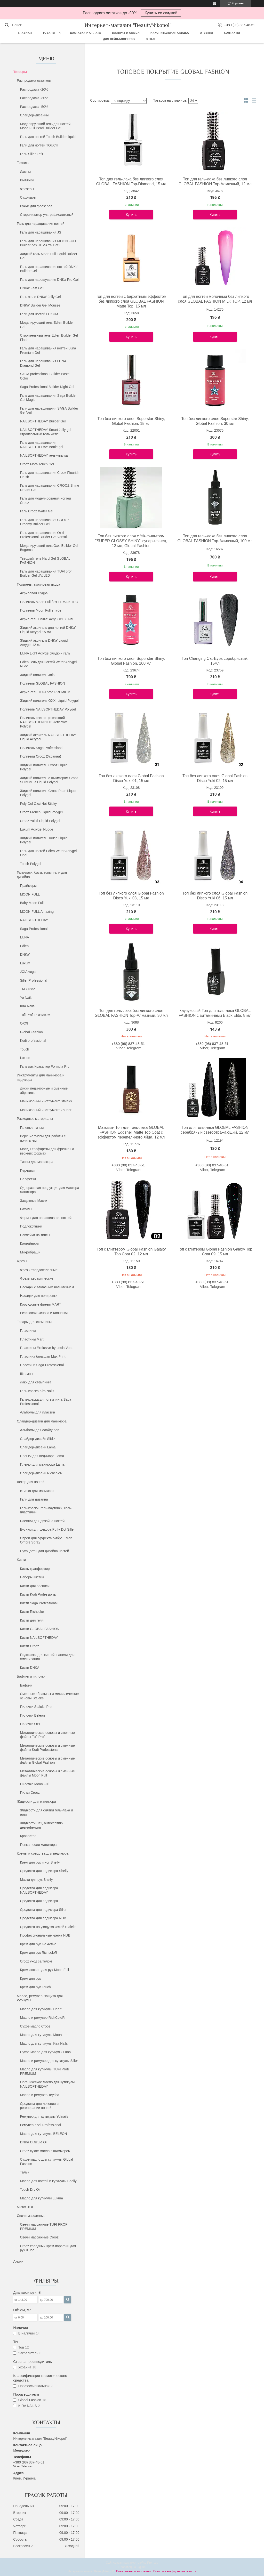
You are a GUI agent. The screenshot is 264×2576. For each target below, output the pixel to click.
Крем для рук (30, 1978)
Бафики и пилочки (31, 1676)
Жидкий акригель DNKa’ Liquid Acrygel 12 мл (44, 642)
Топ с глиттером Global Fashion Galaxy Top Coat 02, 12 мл (131, 1251)
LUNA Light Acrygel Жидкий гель (45, 653)
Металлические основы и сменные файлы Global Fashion (47, 1760)
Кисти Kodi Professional (38, 1594)
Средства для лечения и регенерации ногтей (39, 2106)
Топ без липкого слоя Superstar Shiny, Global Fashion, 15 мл (131, 421)
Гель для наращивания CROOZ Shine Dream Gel (49, 488)
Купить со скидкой (161, 13)
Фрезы (22, 1261)
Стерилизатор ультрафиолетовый (46, 215)
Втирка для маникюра (37, 1491)
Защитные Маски (33, 1201)
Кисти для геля (31, 1620)
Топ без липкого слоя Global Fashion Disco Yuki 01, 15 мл (131, 778)
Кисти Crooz (29, 1646)
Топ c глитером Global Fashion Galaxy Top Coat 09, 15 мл (215, 1251)
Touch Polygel (30, 864)
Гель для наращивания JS (40, 232)
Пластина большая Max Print (42, 1356)
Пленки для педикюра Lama (42, 1456)
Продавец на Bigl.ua (132, 2567)
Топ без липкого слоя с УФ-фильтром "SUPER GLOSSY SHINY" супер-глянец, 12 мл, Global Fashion (131, 541)
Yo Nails (26, 998)
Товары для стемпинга (34, 1322)
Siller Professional (33, 980)
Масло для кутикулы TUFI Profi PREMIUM (44, 2071)
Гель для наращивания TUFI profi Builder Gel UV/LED (46, 573)
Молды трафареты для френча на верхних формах (47, 1151)
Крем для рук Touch (35, 1987)
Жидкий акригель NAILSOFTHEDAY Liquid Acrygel (48, 737)
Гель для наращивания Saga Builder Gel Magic (48, 398)
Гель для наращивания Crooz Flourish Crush (49, 475)
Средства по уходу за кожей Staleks (48, 1927)
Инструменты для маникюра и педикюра (40, 1077)
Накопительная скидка (170, 32)
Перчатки (27, 1170)
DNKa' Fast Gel (31, 288)
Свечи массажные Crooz (39, 2237)
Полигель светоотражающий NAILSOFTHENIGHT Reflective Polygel (44, 722)
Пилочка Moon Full (34, 1784)
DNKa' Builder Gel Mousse (40, 305)
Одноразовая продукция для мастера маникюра (49, 1190)
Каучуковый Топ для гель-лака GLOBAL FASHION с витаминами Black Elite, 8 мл (215, 1013)
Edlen (24, 946)
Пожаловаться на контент (133, 2571)
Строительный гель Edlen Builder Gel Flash (49, 337)
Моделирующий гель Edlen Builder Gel (47, 325)
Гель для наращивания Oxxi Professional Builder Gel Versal (43, 535)
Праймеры (28, 886)
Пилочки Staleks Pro (35, 1707)
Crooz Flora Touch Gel (37, 464)
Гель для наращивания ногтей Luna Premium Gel (48, 350)
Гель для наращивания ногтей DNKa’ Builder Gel (49, 269)
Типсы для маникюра (36, 1162)
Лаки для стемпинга (35, 1382)
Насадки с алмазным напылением (47, 1287)
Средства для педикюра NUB (43, 1918)
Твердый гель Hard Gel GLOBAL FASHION (45, 561)
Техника (23, 163)
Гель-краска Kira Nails (37, 1391)
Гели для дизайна (34, 1499)
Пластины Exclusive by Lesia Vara (46, 1348)
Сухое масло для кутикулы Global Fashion (46, 2161)
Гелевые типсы (32, 1128)
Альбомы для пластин (37, 1412)
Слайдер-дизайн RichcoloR (41, 1473)
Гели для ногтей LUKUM (39, 314)
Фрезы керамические (36, 1278)
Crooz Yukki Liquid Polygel (40, 821)
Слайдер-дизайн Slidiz (37, 1439)
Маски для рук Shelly (36, 1880)
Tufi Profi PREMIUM (35, 1015)
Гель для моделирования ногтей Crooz (45, 500)
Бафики (26, 1685)
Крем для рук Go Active (38, 1944)
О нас (150, 39)
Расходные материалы (35, 1119)
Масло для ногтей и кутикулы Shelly (48, 2181)
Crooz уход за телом (36, 1961)
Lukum (25, 963)
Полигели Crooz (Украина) (40, 756)
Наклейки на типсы (35, 1235)
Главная (25, 32)
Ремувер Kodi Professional (40, 2125)
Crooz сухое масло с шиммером (45, 2151)
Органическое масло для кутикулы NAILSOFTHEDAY (47, 2084)
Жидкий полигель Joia (37, 675)
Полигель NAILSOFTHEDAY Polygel (48, 709)
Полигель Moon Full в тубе (40, 610)
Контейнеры (29, 1243)
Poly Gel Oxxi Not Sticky (38, 804)
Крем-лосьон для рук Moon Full (44, 1970)
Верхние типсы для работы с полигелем (42, 1138)
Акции (18, 2261)
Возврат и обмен (126, 32)
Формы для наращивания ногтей (46, 1218)
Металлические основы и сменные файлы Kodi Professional (47, 1748)
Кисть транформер (35, 1569)
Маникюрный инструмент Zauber (45, 1110)
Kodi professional (33, 1040)
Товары (49, 32)
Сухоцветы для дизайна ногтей (44, 1551)
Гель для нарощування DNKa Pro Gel (49, 280)
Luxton (25, 1058)
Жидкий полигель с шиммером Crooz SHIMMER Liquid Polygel (49, 780)
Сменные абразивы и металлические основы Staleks (49, 1696)
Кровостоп (28, 1836)
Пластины (28, 1330)
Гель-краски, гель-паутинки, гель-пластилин (46, 1510)
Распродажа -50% (34, 107)
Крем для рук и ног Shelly (40, 1862)
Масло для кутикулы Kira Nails (44, 2043)
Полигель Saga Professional (41, 748)
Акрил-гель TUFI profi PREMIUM (45, 692)
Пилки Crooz (30, 1792)
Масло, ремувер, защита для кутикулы (40, 1998)
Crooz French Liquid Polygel (41, 812)
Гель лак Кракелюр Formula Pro (44, 1066)
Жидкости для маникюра (36, 1801)
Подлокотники (31, 1226)
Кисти (21, 1560)
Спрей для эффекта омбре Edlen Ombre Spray (46, 1540)
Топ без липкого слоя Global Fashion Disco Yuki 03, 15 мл (131, 895)
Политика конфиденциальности (174, 2571)
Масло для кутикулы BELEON (43, 2134)
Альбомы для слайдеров (39, 1430)
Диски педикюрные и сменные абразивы (44, 1090)
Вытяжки (27, 180)
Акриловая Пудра (34, 593)
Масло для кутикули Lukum (41, 2198)
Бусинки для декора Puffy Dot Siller (47, 1529)
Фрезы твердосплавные (38, 1270)
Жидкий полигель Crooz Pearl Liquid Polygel (48, 793)
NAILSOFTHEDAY (34, 920)
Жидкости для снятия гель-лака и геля (46, 1812)
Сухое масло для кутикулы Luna (45, 2052)
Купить (131, 215)
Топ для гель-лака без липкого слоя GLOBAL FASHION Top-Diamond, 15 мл (131, 181)
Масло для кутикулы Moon (41, 2035)
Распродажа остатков (34, 80)
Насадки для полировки (38, 1296)
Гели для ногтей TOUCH (39, 145)
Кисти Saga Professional (38, 1603)
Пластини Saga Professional (42, 1365)
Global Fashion (31, 1032)
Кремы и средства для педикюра (42, 1853)
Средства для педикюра (39, 1901)
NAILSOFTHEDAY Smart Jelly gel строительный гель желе (45, 432)
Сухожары (28, 197)
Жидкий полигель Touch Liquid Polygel (43, 840)
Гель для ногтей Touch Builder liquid (47, 137)
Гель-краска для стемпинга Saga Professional (45, 1401)
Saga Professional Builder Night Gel (47, 387)
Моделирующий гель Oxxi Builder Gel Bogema (49, 548)
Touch (24, 1049)
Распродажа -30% (34, 98)
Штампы (26, 1374)
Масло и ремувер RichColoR (42, 2017)
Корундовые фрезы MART (40, 1304)
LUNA (24, 937)
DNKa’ (25, 954)
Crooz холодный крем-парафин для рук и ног (48, 2248)
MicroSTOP (25, 2207)
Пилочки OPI (30, 1724)
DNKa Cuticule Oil (33, 2142)
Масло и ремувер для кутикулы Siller (49, 2061)
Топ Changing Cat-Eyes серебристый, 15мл (215, 660)
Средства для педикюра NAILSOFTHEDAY (39, 1890)
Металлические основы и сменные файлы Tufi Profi (47, 1735)
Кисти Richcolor (32, 1612)
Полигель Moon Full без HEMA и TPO (49, 602)
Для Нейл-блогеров (119, 39)
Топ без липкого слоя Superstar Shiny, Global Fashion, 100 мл (131, 660)
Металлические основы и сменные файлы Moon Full (47, 1773)
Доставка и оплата (85, 32)
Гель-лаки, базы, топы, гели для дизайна (42, 875)
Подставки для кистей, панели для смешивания (47, 1657)
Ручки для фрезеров (36, 206)
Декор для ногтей (30, 1482)
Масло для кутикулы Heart (40, 2009)
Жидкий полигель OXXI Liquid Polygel (49, 701)
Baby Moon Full (31, 903)
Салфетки (28, 1179)
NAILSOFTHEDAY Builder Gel (43, 421)
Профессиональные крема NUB (45, 1935)
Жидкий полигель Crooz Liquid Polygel (43, 767)
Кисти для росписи (34, 1586)
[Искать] (6, 25)
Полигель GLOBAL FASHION (42, 683)
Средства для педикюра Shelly (44, 1871)
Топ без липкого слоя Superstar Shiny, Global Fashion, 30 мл (215, 421)
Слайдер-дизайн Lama (38, 1447)
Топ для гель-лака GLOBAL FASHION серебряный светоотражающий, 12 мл (215, 1129)
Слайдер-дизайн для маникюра (41, 1421)
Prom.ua (152, 2562)
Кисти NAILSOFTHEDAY (39, 1637)
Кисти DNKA (29, 1668)
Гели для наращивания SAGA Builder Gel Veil (49, 410)
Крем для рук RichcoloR (38, 1952)
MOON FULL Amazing (37, 911)
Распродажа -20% (34, 89)
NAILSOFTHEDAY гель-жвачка (44, 455)
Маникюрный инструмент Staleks (46, 1101)
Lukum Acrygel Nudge (36, 829)
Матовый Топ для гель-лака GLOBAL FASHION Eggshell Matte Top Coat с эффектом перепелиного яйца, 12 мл (131, 1132)
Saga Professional (34, 929)
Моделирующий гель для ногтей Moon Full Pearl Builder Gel (45, 126)
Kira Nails (27, 1006)
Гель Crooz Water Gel (36, 511)
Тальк (24, 2172)
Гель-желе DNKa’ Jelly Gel (40, 297)
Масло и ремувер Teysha (39, 2095)
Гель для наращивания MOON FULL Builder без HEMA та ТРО (48, 243)
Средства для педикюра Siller (43, 1910)
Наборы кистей (32, 1577)
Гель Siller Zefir (31, 154)
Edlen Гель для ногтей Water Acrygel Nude (48, 664)
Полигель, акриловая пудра (38, 584)
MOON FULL (30, 894)
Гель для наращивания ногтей (40, 224)
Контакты (232, 32)
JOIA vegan (28, 972)
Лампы (25, 172)
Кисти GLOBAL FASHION (39, 1629)
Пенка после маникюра (38, 1845)
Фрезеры (27, 189)
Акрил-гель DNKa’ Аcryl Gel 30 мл (46, 619)
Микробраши (30, 1252)
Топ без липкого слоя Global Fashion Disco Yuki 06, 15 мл (215, 895)
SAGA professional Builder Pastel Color (45, 376)
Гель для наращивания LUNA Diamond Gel (43, 363)
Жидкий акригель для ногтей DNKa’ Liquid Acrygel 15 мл (48, 630)
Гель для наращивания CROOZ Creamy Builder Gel (44, 522)
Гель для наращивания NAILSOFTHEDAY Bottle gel (41, 445)
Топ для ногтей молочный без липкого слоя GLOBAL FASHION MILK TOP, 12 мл (215, 298)
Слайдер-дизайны (34, 115)
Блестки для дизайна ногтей (42, 1521)
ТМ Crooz (27, 989)
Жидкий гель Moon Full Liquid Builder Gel (48, 256)
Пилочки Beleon (32, 1715)
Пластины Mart (31, 1339)
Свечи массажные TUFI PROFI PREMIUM (44, 2226)
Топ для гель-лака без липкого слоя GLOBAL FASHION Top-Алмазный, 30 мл (131, 1013)
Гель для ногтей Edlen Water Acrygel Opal (48, 853)
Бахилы (26, 1209)
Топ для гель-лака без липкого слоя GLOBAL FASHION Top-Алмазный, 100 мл (215, 538)
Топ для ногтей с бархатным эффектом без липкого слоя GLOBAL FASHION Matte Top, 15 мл (131, 301)
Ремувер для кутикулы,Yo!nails (44, 2116)
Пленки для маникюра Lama (42, 1464)
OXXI (24, 1023)
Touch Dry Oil (30, 2189)
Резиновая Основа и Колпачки (44, 1313)
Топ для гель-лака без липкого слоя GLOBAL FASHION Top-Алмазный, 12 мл (214, 181)
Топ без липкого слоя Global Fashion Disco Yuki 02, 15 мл (215, 778)
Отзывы (206, 32)
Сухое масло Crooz (35, 2026)
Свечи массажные (31, 2216)
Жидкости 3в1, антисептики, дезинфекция (42, 1825)
